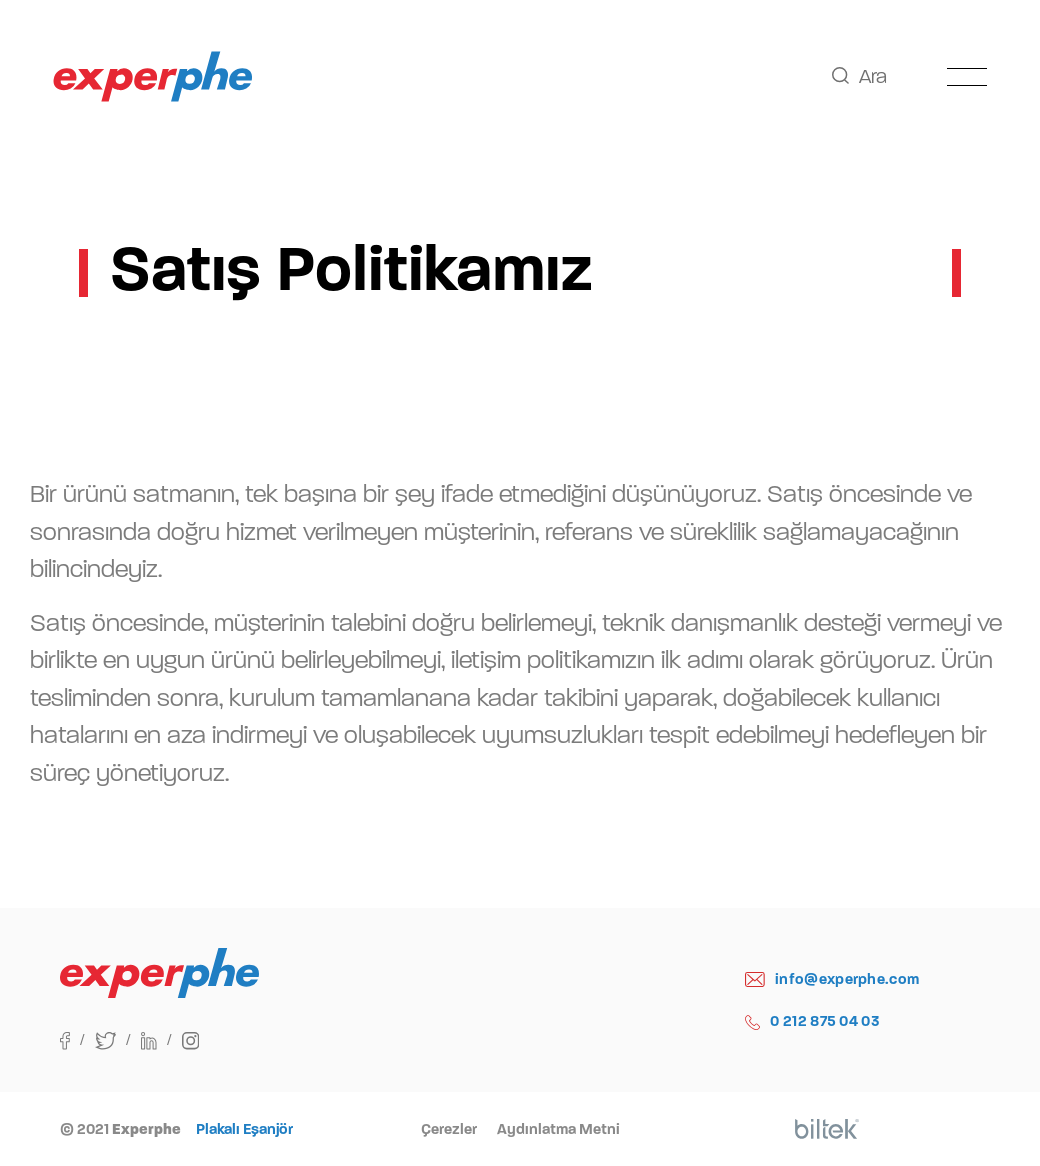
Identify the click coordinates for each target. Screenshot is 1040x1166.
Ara (859, 76)
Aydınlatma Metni (558, 1129)
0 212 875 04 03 (812, 1021)
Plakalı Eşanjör (244, 1129)
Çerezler (449, 1129)
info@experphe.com (832, 979)
